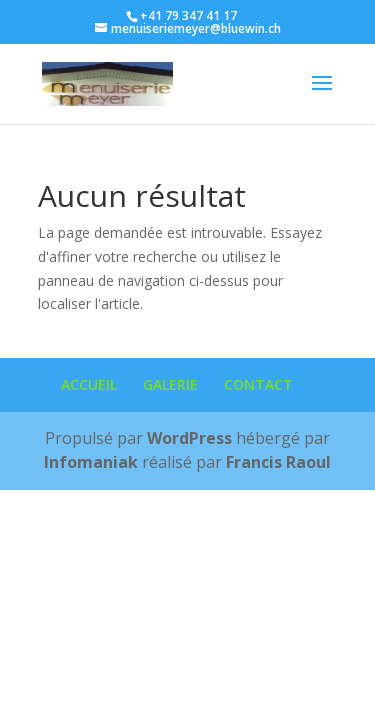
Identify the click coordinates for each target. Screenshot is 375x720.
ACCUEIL (89, 384)
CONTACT (258, 384)
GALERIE (170, 384)
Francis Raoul (278, 462)
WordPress (189, 438)
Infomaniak (91, 462)
